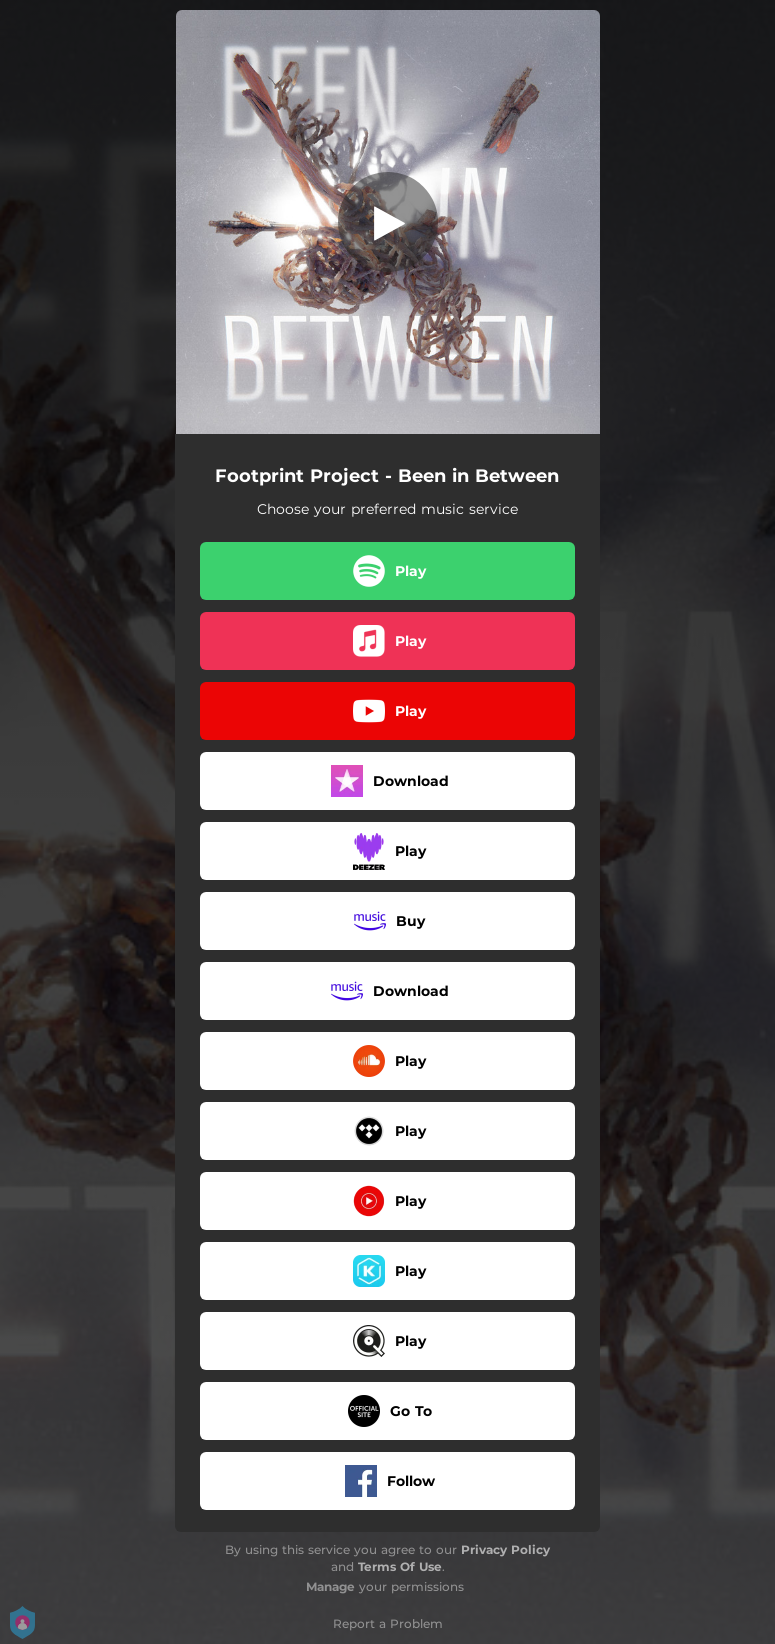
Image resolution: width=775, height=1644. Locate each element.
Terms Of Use (400, 1566)
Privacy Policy (505, 1549)
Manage (330, 1586)
